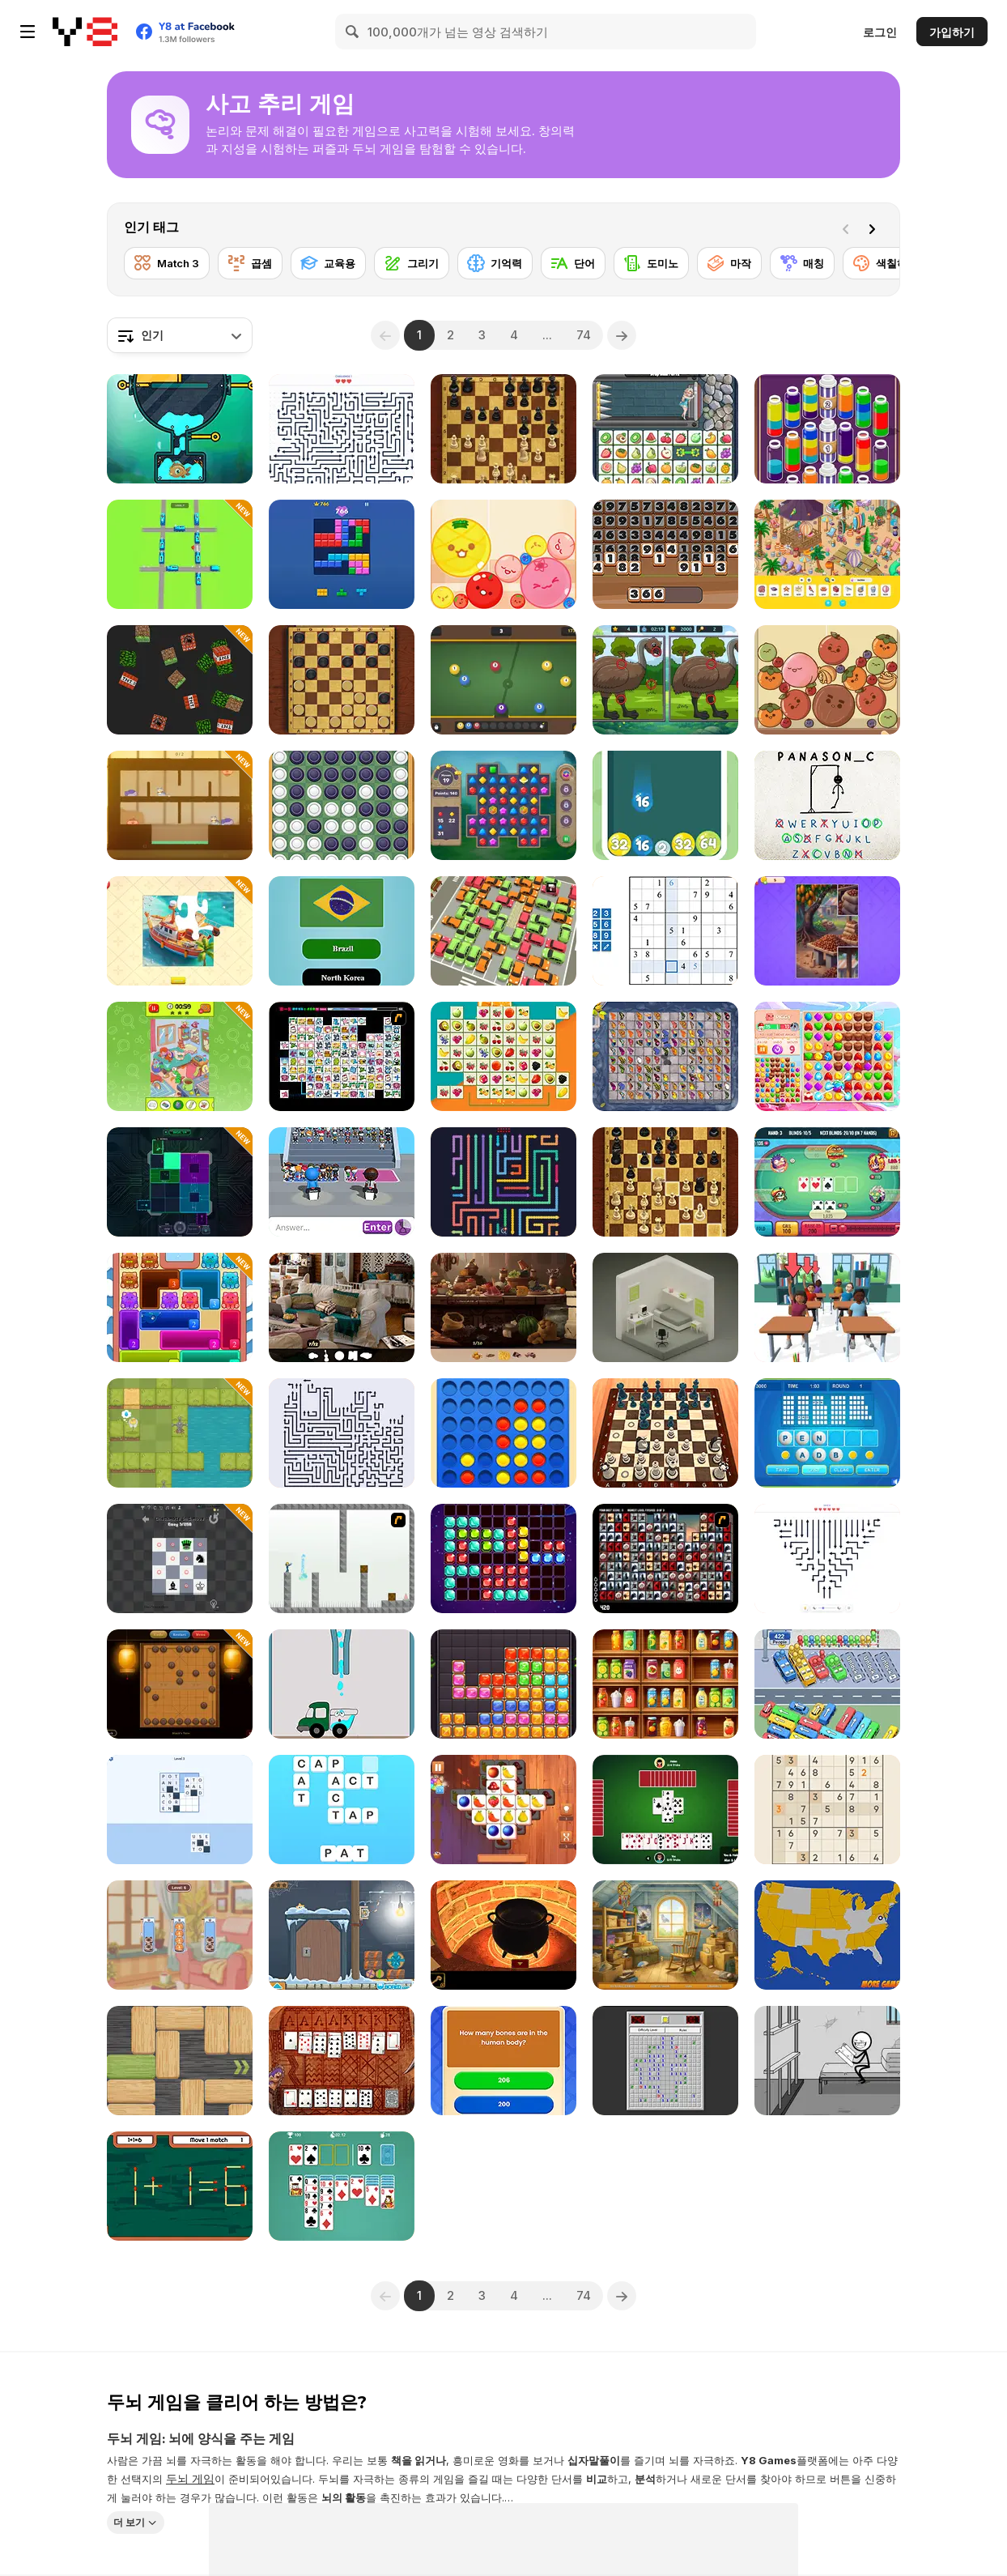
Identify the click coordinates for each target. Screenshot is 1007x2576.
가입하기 (952, 32)
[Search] (353, 31)
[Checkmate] (180, 1558)
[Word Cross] (341, 1809)
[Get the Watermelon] (827, 679)
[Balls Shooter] (665, 805)
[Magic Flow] (827, 428)
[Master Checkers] (341, 679)
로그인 (880, 32)
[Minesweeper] (665, 2060)
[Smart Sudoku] (665, 931)
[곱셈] (250, 263)
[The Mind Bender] (341, 1558)
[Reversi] (341, 805)
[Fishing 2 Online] (180, 428)
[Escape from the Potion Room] (503, 1935)
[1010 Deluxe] (503, 1558)
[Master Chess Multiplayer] (665, 1182)
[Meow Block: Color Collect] (180, 1307)
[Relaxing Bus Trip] (827, 1684)
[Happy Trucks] (341, 1684)
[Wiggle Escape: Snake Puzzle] (503, 1182)
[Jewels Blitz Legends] (503, 805)
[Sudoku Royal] (827, 1809)
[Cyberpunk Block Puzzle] (180, 1182)
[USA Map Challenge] (827, 1935)
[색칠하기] (885, 263)
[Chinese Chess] (180, 1684)
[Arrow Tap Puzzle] (341, 428)
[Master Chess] (503, 428)
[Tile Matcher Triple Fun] (503, 1809)
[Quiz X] (503, 2060)
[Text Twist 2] (827, 1433)
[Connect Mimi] (341, 1056)
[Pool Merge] (503, 679)
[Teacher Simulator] (827, 1307)
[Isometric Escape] (665, 1307)
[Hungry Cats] (180, 805)
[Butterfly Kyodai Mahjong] (665, 1056)
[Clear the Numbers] (665, 554)
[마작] (729, 263)
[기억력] (495, 263)
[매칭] (802, 263)
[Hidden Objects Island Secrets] (503, 1307)
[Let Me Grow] (180, 1433)
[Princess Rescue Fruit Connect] (665, 428)
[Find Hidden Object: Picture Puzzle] (180, 1056)
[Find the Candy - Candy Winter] (341, 1935)
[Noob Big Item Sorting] (180, 679)
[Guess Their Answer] (341, 1182)
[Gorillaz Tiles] (665, 1558)
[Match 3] (167, 263)
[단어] (573, 263)
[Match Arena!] (827, 1056)
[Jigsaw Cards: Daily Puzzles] (827, 931)
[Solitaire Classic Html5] (341, 2186)
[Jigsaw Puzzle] (180, 931)
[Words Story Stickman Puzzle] (827, 2060)
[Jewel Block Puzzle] (503, 1684)
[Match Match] (180, 2186)
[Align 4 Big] (503, 1433)
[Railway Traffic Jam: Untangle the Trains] (180, 554)
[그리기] (411, 263)
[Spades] (665, 1809)
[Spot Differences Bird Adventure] (665, 679)
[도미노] (651, 263)
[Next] (875, 227)
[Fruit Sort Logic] (665, 1684)
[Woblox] (180, 2060)
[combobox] (180, 335)
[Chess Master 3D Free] (665, 1433)
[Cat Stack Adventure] (180, 1935)
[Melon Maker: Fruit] (503, 554)
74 (583, 335)
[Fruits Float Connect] (503, 1056)
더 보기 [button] (129, 2521)
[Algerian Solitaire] (341, 2060)
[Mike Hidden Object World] (665, 1935)
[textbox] (180, 335)
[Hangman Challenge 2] (827, 805)
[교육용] (328, 263)
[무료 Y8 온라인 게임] (85, 31)
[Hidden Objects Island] (827, 554)
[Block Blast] (341, 554)
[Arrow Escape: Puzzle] (827, 1558)
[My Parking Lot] (503, 931)
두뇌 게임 (190, 2478)
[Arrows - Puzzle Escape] (341, 1433)
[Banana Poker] (827, 1182)
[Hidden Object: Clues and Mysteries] (341, 1307)
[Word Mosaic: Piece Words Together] (180, 1809)
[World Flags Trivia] (341, 931)
